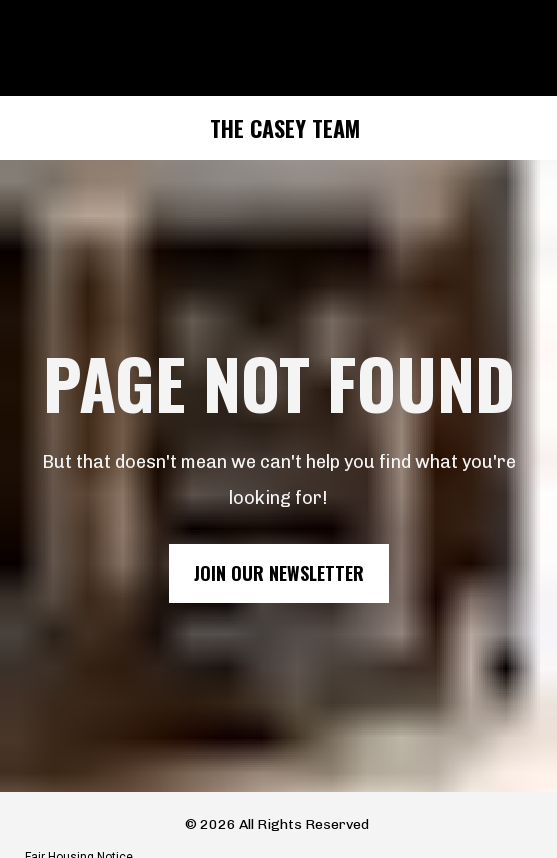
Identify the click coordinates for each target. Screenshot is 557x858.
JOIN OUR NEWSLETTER (279, 560)
